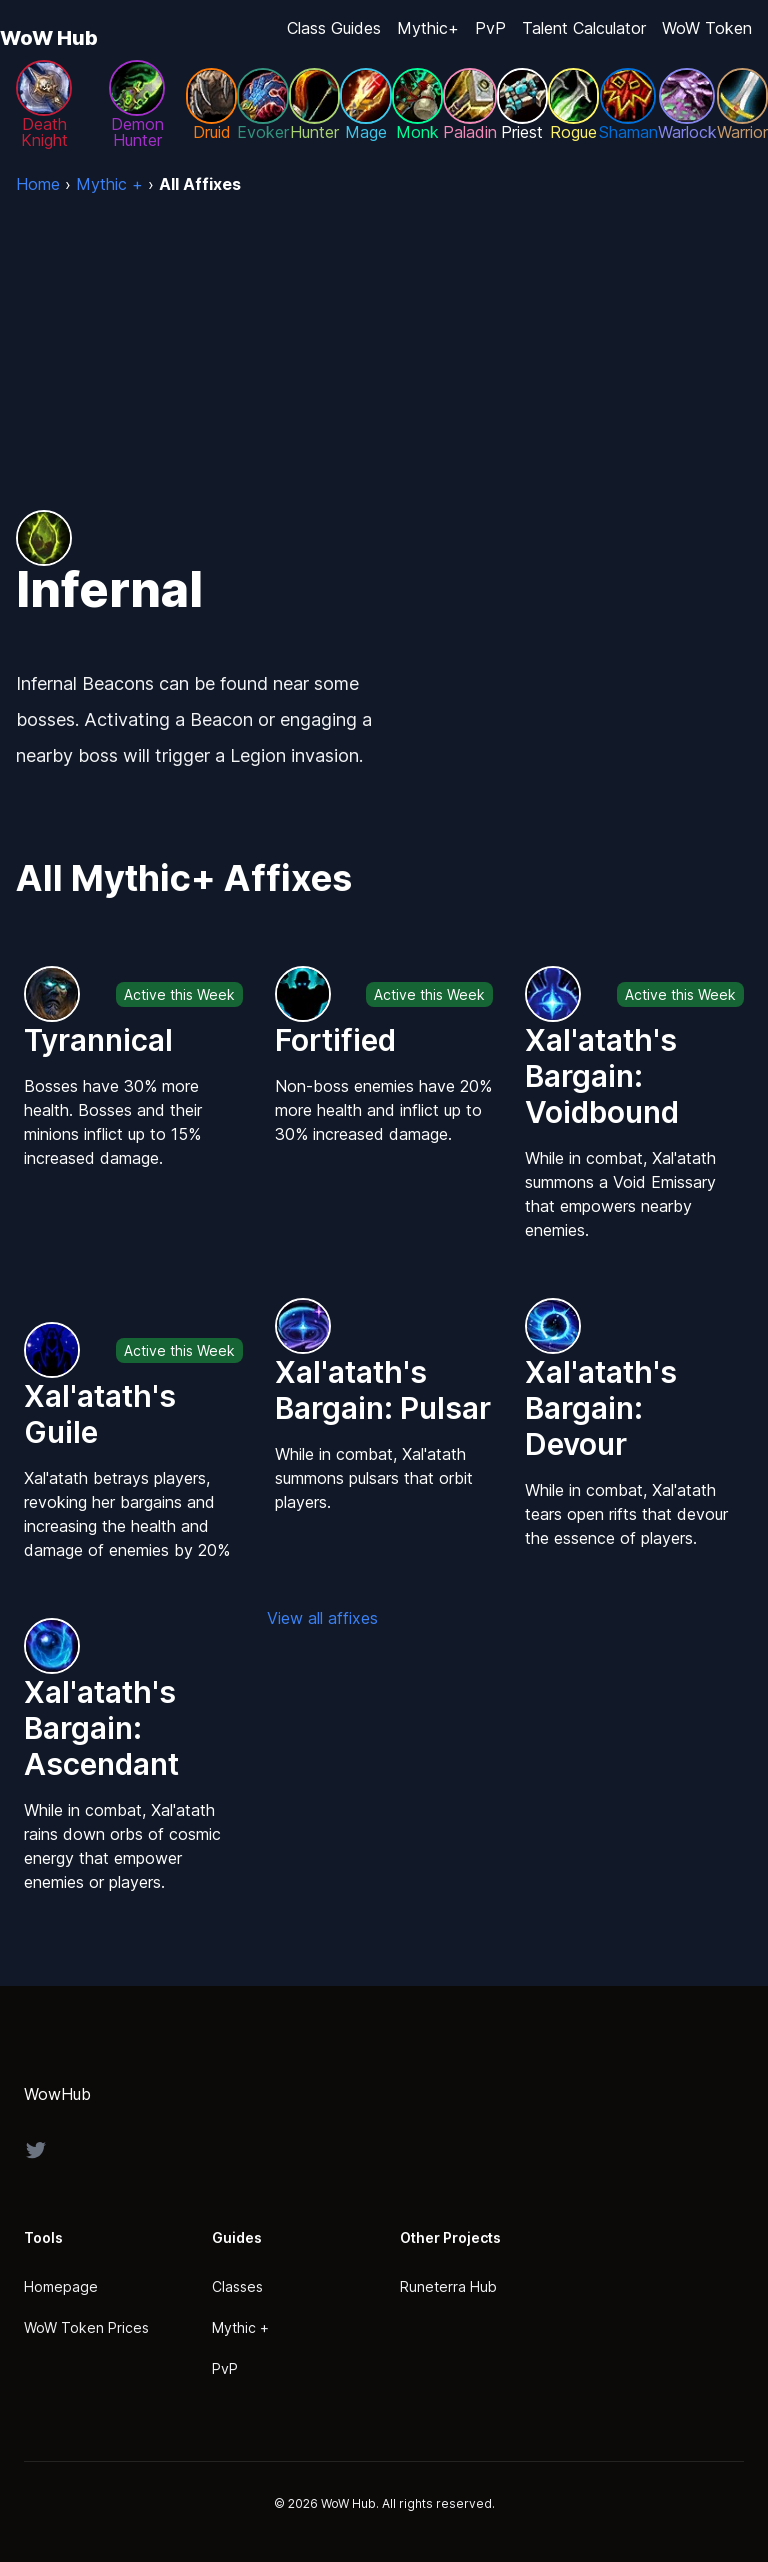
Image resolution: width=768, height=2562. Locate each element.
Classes (237, 2286)
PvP (490, 28)
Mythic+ (428, 28)
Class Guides (334, 28)
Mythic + (240, 2327)
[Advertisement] (384, 346)
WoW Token (707, 28)
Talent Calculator (584, 28)
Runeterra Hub (448, 2286)
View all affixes (322, 1618)
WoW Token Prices (86, 2327)
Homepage (61, 2286)
